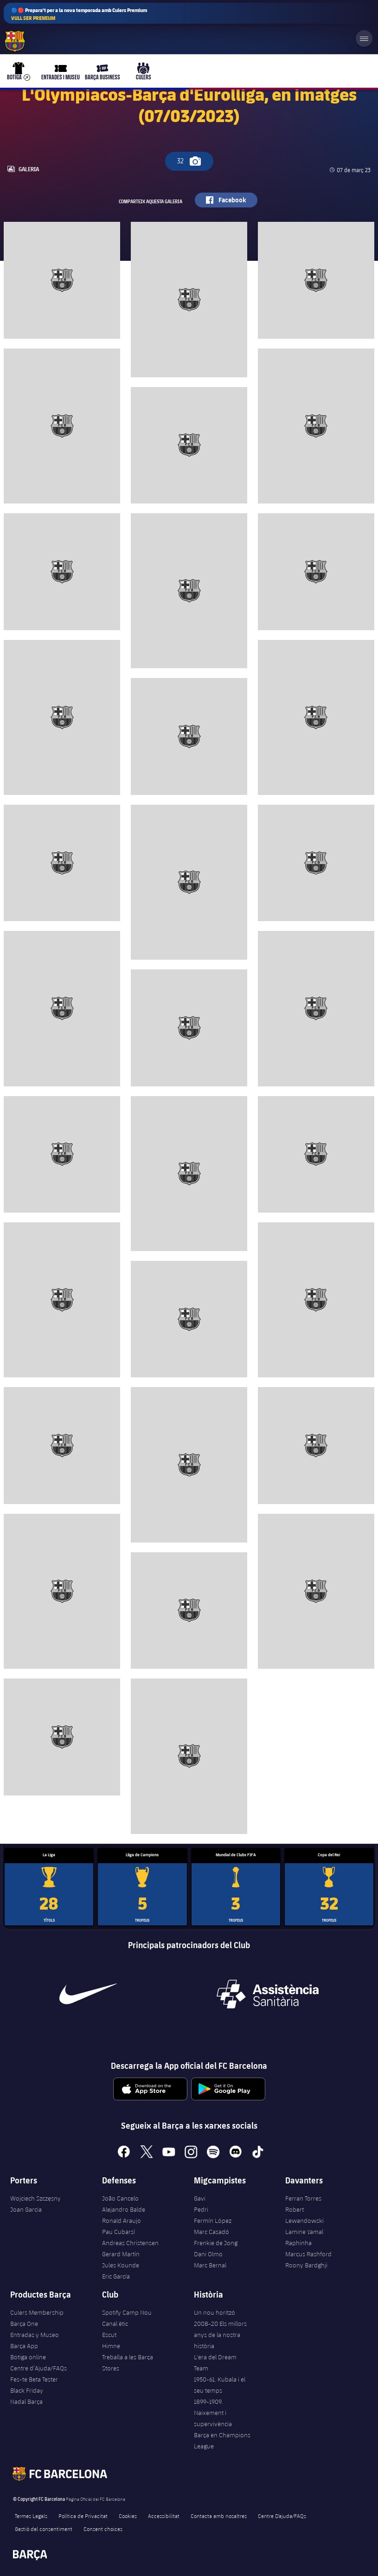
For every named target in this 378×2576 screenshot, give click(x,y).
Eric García (116, 2276)
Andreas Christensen (130, 2243)
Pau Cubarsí (118, 2231)
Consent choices (102, 2528)
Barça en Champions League (222, 2440)
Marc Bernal (210, 2265)
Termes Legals (31, 2515)
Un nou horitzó (214, 2312)
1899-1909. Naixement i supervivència (213, 2413)
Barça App (24, 2346)
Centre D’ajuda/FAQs (282, 2515)
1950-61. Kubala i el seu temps (219, 2385)
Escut (109, 2334)
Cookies (128, 2515)
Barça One (24, 2323)
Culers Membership (37, 2312)
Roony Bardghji (306, 2265)
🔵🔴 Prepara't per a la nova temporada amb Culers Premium (79, 14)
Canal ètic (115, 2323)
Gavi (199, 2198)
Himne (111, 2346)
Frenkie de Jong (215, 2243)
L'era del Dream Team (215, 2362)
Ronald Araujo (121, 2220)
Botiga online (28, 2357)
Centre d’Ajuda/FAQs (38, 2368)
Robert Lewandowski (304, 2215)
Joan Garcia (26, 2209)
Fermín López (212, 2220)
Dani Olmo (208, 2254)
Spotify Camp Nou (127, 2312)
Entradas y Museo (34, 2334)
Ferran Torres (303, 2198)
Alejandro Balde (123, 2209)
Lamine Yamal (304, 2231)
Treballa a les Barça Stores (127, 2362)
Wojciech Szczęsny (35, 2198)
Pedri (201, 2209)
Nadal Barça (26, 2401)
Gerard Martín (121, 2254)
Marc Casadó (211, 2231)
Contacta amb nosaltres (219, 2515)
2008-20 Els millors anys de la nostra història (220, 2335)
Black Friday (26, 2390)
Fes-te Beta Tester (34, 2379)
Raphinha (298, 2243)
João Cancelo (120, 2198)
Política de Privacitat (83, 2515)
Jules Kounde (120, 2265)
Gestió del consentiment (43, 2528)
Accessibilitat (163, 2515)
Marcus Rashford (308, 2254)
